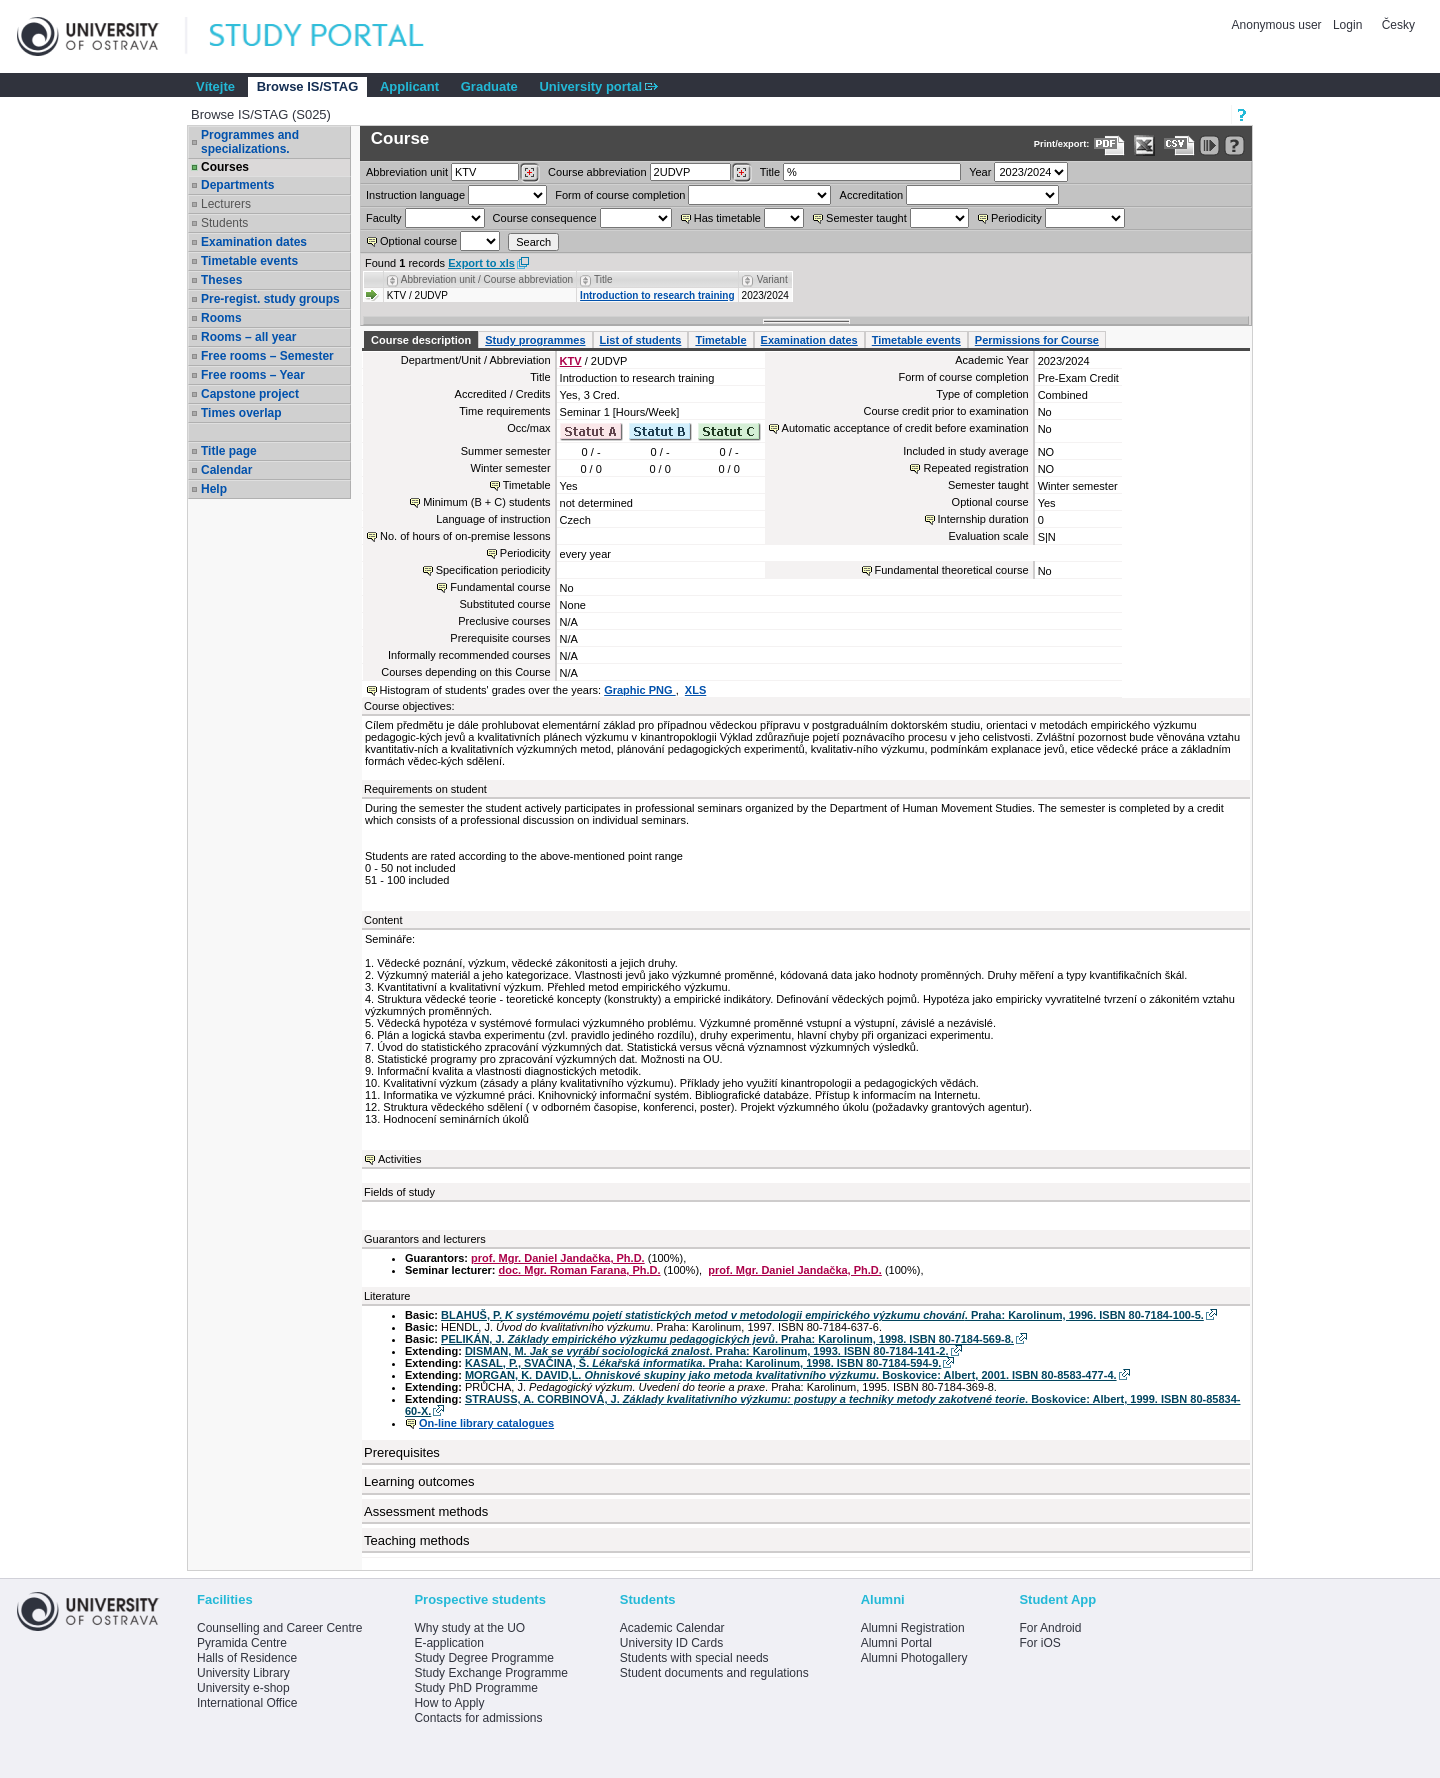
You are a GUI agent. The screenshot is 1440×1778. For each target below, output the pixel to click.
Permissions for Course (1037, 340)
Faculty (383, 218)
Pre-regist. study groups (270, 299)
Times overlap (241, 413)
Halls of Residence (247, 1658)
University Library (243, 1673)
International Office (247, 1703)
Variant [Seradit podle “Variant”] (772, 279)
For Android (1050, 1628)
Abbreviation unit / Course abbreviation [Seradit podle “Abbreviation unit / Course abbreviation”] (487, 279)
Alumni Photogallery (914, 1658)
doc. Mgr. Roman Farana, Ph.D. (580, 1270)
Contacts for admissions (478, 1718)
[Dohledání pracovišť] (529, 173)
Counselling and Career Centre (279, 1628)
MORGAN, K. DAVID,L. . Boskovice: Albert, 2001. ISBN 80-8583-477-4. (791, 1375)
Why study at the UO (469, 1628)
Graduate (489, 86)
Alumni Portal (896, 1643)
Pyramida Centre (242, 1643)
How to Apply (449, 1703)
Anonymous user (1278, 25)
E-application (448, 1643)
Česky (1398, 25)
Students (224, 223)
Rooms (221, 318)
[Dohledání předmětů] (741, 173)
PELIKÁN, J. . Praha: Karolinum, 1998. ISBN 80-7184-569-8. (727, 1339)
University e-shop (243, 1688)
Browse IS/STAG (308, 86)
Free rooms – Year (253, 375)
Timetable (720, 340)
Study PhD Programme (475, 1688)
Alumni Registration (913, 1628)
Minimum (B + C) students (486, 502)
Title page (229, 451)
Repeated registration (975, 468)
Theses (221, 280)
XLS (695, 690)
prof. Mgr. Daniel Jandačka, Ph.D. (558, 1258)
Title (770, 172)
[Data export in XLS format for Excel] (1144, 145)
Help (214, 489)
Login (1347, 25)
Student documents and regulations (714, 1673)
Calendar (226, 470)
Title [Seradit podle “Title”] (603, 279)
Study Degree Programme (483, 1658)
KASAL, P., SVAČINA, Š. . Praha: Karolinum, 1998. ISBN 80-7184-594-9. (703, 1363)
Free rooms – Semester (267, 356)
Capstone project (250, 394)
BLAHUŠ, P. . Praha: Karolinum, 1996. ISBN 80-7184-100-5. (822, 1315)
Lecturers (226, 204)
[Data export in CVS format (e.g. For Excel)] (1179, 145)
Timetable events (249, 261)
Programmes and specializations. (250, 142)
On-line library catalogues (486, 1423)
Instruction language (415, 195)
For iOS (1039, 1643)
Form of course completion (620, 195)
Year (980, 172)
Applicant (409, 86)
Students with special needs (694, 1658)
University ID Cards (671, 1643)
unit (407, 172)
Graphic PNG (640, 690)
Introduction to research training (657, 295)
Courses (225, 167)
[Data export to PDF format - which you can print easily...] (1109, 145)
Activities (399, 1159)
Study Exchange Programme (490, 1673)
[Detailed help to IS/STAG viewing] (1234, 145)
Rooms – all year (248, 337)
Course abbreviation (597, 172)
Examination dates (254, 242)
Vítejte (215, 86)
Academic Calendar (672, 1628)
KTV (571, 361)
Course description (421, 340)
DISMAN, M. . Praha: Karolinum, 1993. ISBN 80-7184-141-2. (707, 1351)
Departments (237, 185)
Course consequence (545, 218)
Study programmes (535, 340)
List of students (641, 340)
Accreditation (872, 195)
